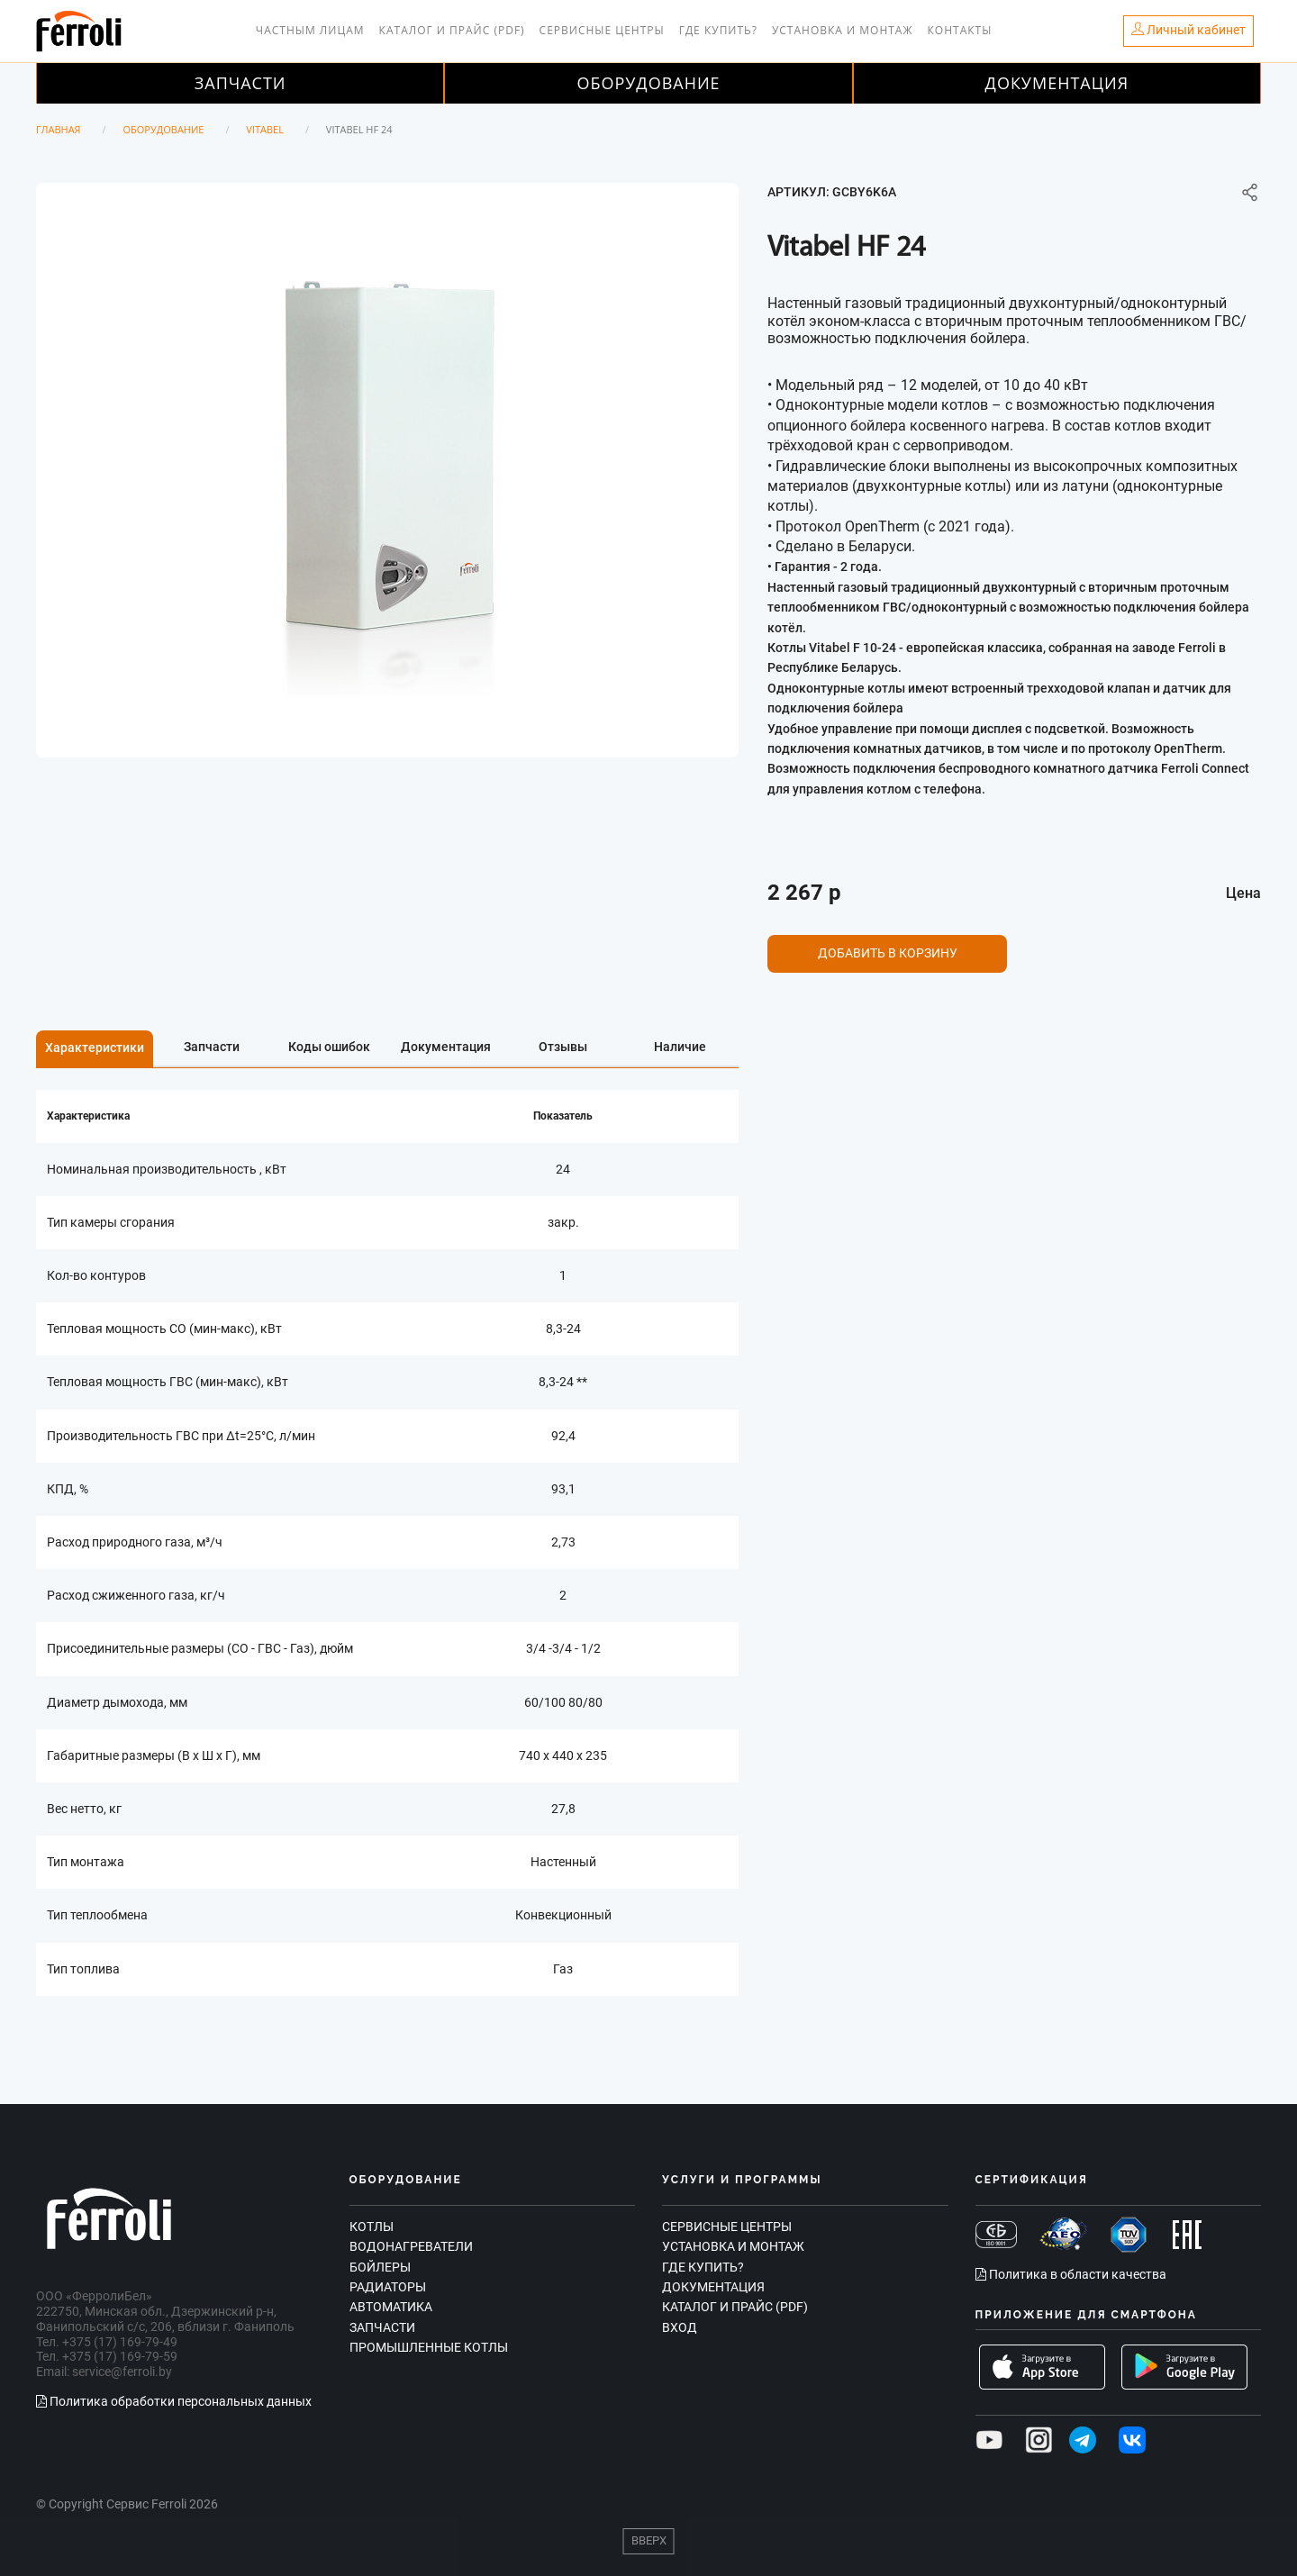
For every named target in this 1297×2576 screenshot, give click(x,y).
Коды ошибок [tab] (329, 1046)
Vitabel (265, 129)
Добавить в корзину (887, 953)
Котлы (371, 2226)
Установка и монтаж (842, 30)
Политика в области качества (1070, 2274)
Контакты (960, 30)
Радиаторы (387, 2287)
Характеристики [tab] (94, 1047)
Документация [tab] (446, 1046)
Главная (58, 129)
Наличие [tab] (680, 1046)
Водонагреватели (411, 2246)
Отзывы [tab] (563, 1046)
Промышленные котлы (428, 2347)
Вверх (649, 2540)
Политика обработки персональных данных (174, 2401)
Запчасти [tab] (212, 1046)
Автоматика (390, 2306)
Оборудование (648, 83)
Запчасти (240, 83)
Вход (679, 2327)
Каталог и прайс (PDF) (452, 30)
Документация (1057, 83)
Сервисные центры (602, 30)
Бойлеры (380, 2267)
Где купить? (718, 30)
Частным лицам (310, 30)
